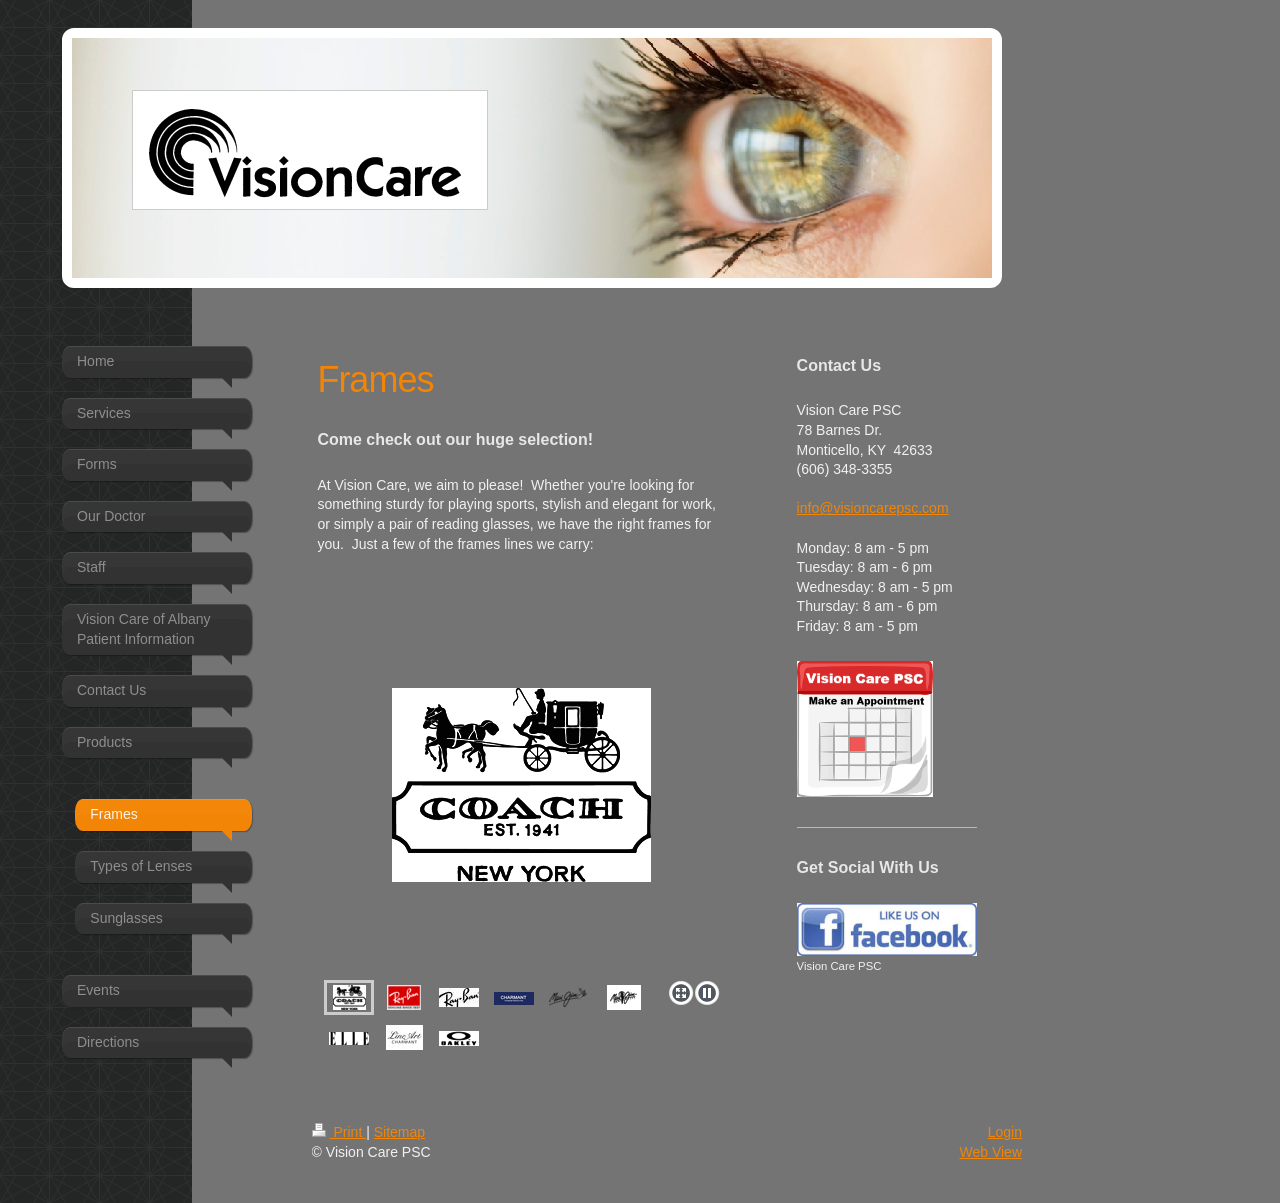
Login (1005, 1132)
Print (339, 1132)
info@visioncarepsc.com (873, 508)
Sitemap (399, 1132)
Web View (990, 1152)
